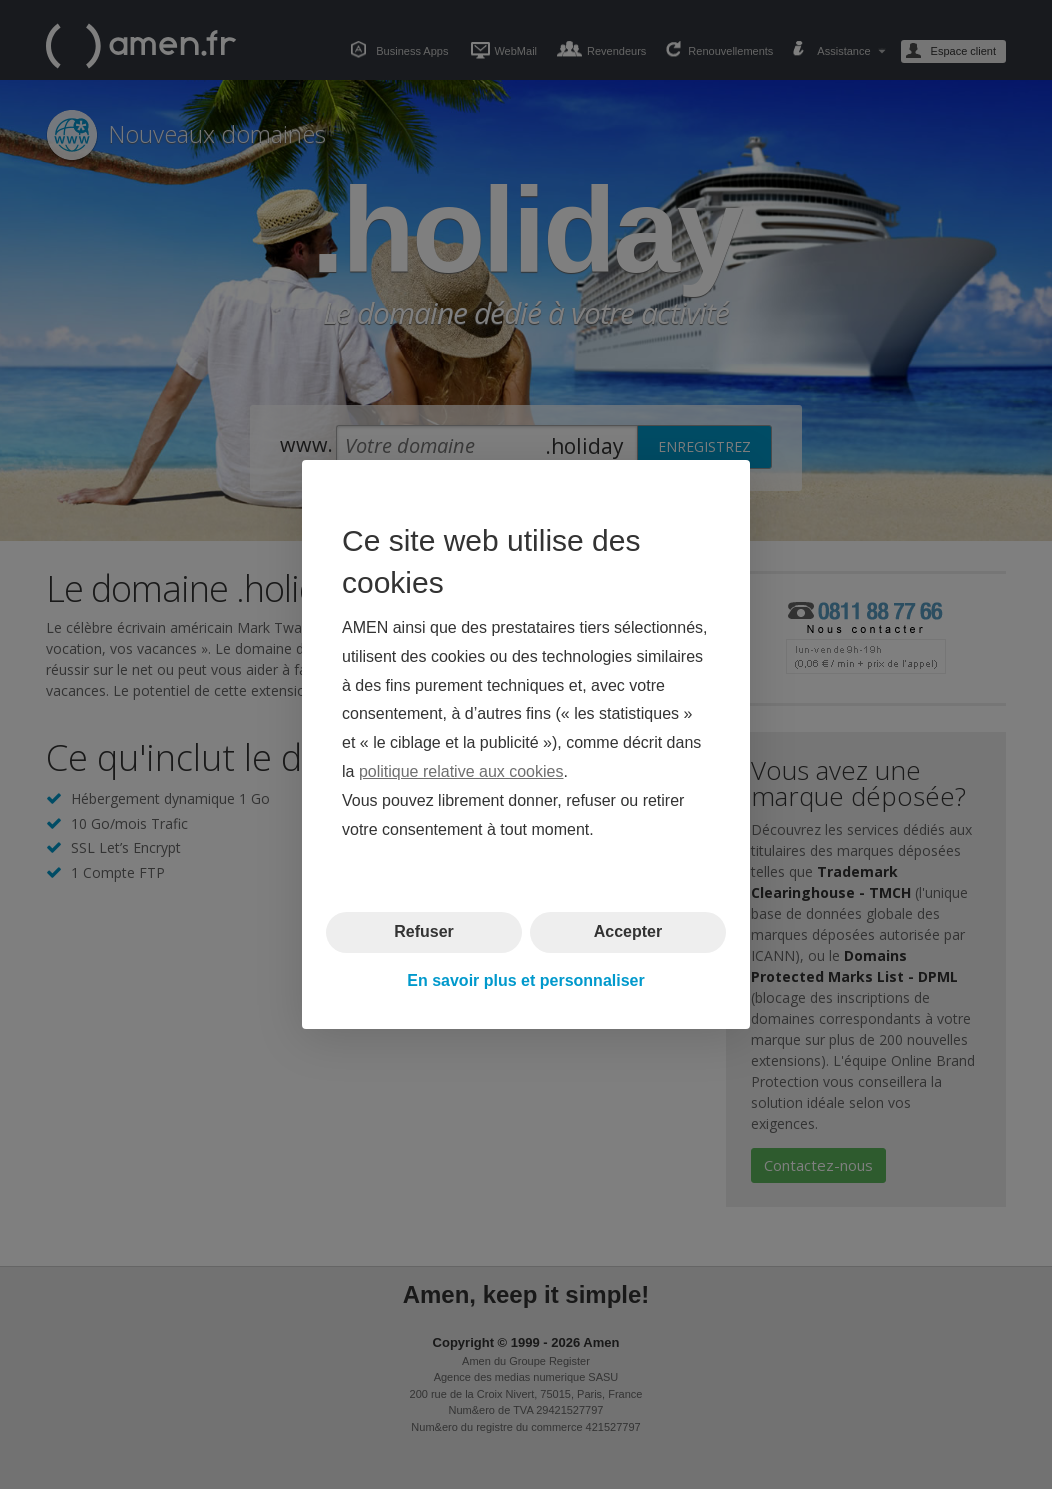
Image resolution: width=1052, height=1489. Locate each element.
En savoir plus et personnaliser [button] (525, 980)
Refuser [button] (424, 931)
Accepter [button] (628, 931)
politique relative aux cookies (461, 771)
